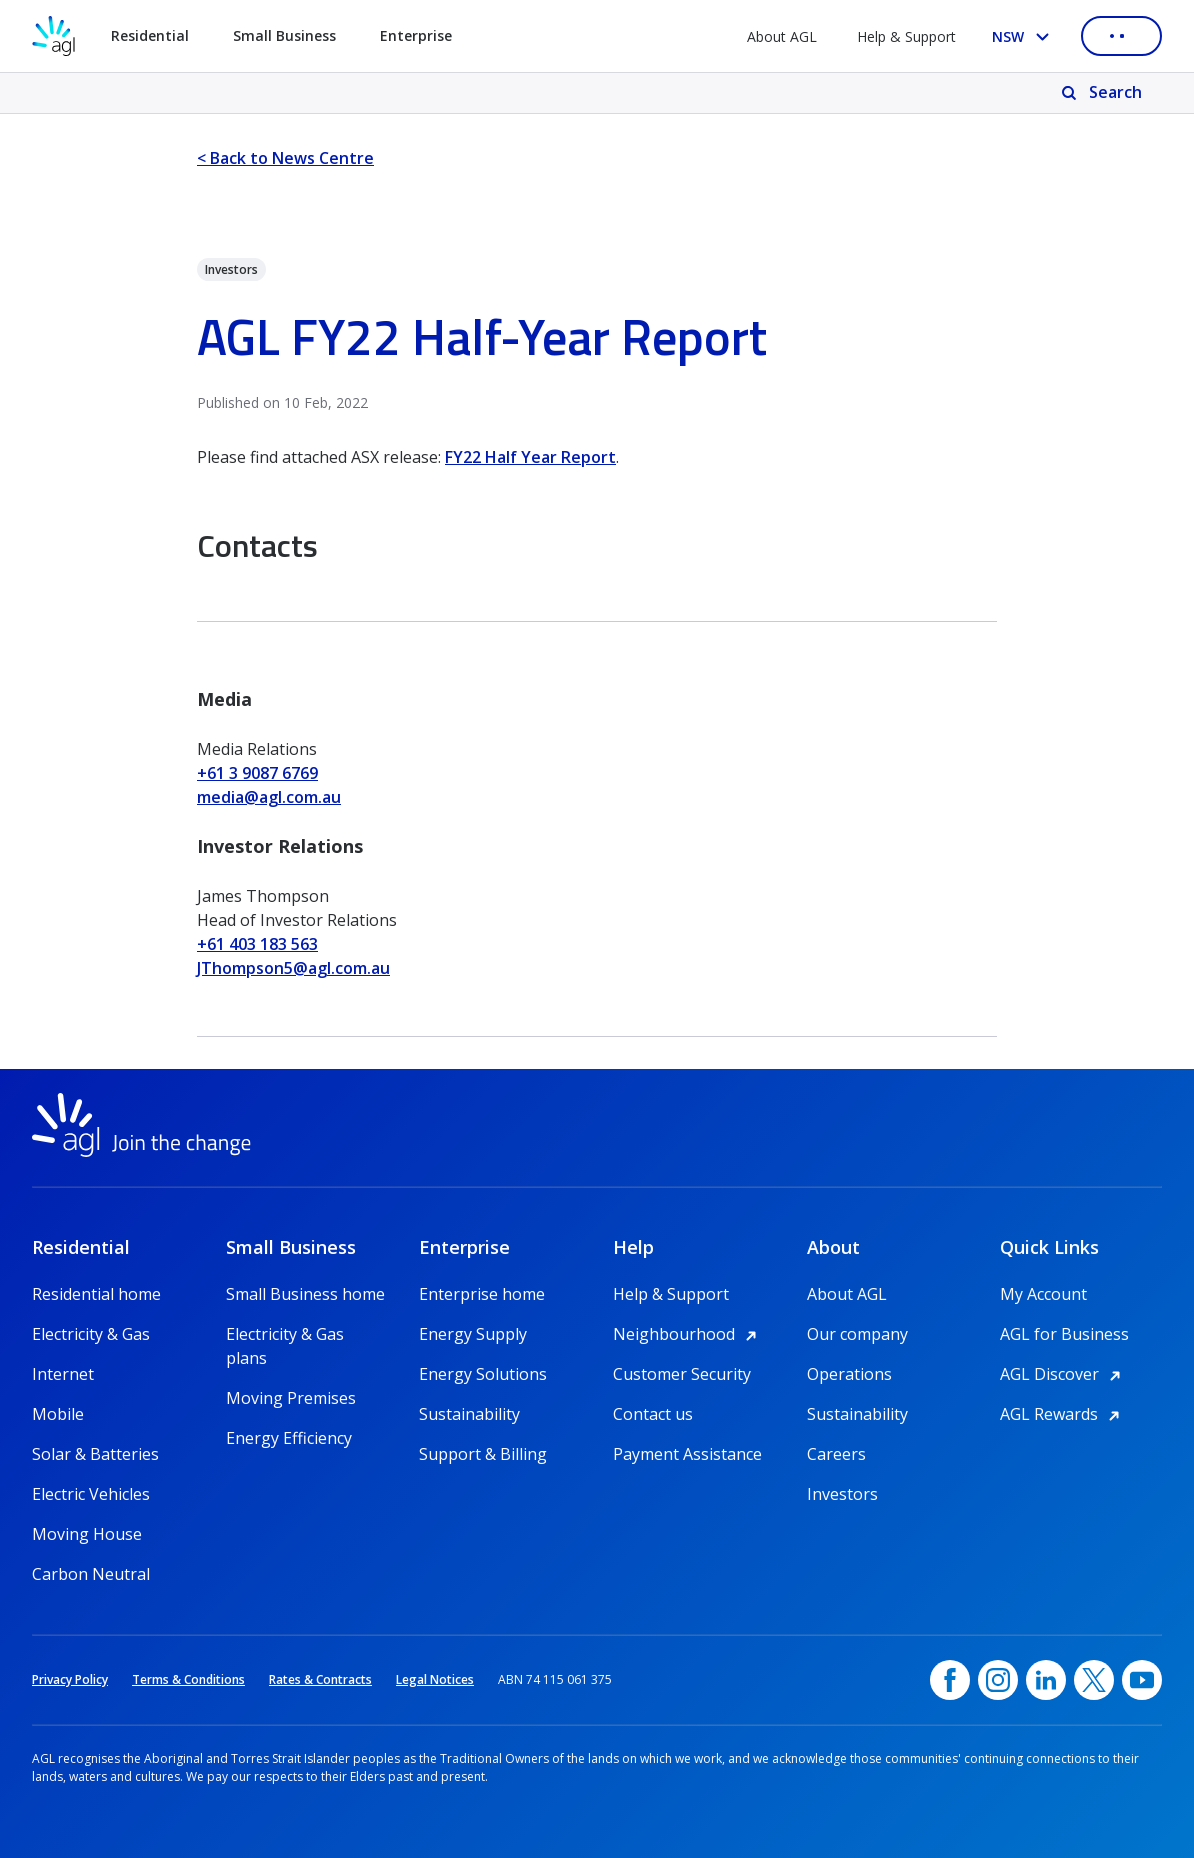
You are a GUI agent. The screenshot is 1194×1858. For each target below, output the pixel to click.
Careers (836, 1454)
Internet (63, 1374)
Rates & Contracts (320, 1679)
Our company (857, 1334)
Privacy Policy (70, 1679)
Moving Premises (291, 1398)
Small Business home (305, 1294)
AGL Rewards (1063, 1414)
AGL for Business (1064, 1334)
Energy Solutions (483, 1374)
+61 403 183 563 (257, 944)
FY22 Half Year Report (530, 457)
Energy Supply (473, 1334)
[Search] (1103, 93)
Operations (849, 1374)
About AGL (782, 36)
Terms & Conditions (188, 1679)
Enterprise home (482, 1294)
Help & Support (906, 36)
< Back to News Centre (285, 158)
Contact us (653, 1414)
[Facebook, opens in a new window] (950, 1680)
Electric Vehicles (91, 1494)
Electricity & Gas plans (285, 1334)
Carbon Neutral (91, 1574)
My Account (1043, 1294)
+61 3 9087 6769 (257, 773)
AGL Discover (1063, 1374)
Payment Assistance (687, 1454)
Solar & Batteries (95, 1454)
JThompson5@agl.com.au (293, 968)
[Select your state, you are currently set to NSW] (1024, 36)
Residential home (96, 1294)
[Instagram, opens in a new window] (998, 1680)
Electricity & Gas (91, 1334)
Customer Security (682, 1374)
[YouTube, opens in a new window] (1142, 1680)
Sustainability (469, 1414)
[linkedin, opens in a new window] (1046, 1680)
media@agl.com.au (269, 797)
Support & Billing (483, 1454)
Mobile (58, 1414)
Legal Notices (435, 1679)
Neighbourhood (688, 1334)
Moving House (87, 1534)
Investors (842, 1494)
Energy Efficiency (289, 1438)
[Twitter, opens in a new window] (1094, 1680)
